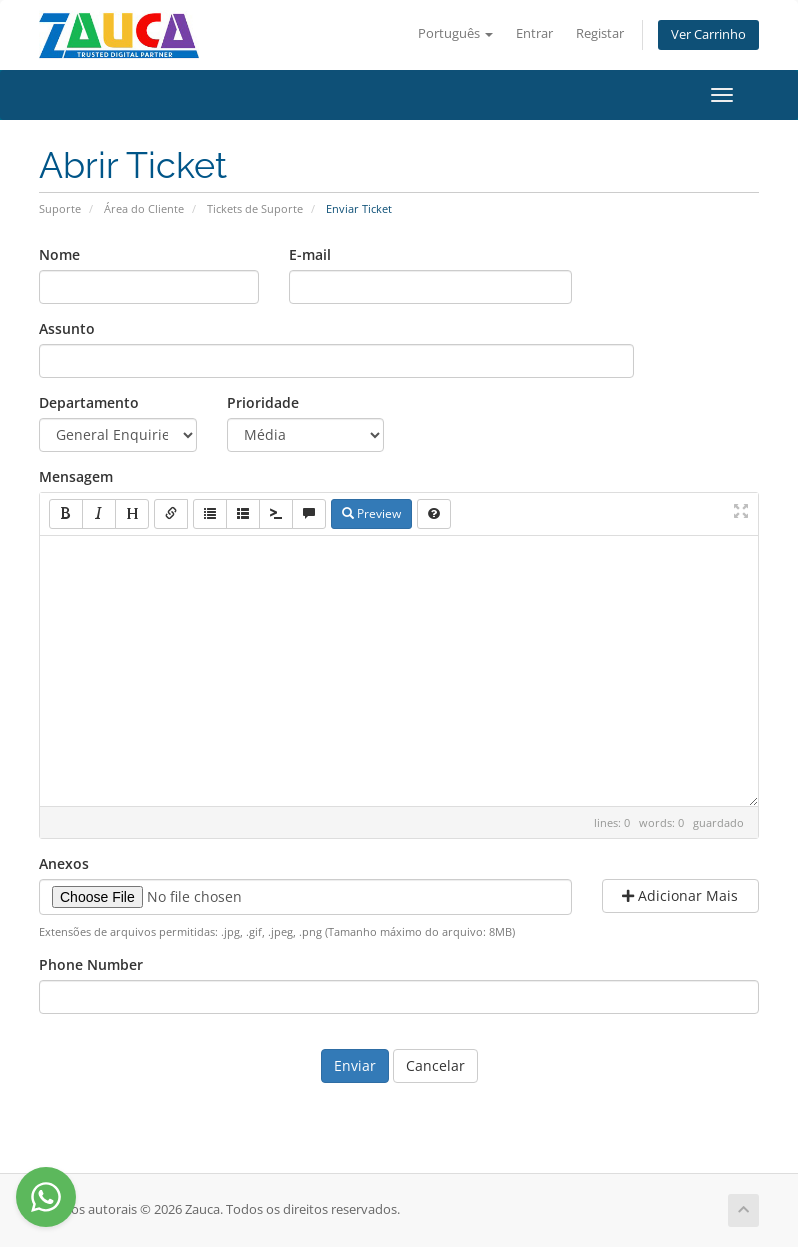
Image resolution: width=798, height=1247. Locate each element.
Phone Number (91, 964)
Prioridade (263, 402)
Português (455, 33)
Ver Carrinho (708, 34)
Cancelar (435, 1065)
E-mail (310, 254)
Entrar (534, 33)
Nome (59, 254)
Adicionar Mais (680, 895)
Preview (371, 513)
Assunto (67, 328)
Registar (600, 33)
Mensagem (76, 476)
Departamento (89, 402)
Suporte (60, 208)
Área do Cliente (144, 208)
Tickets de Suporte (255, 208)
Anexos (64, 863)
